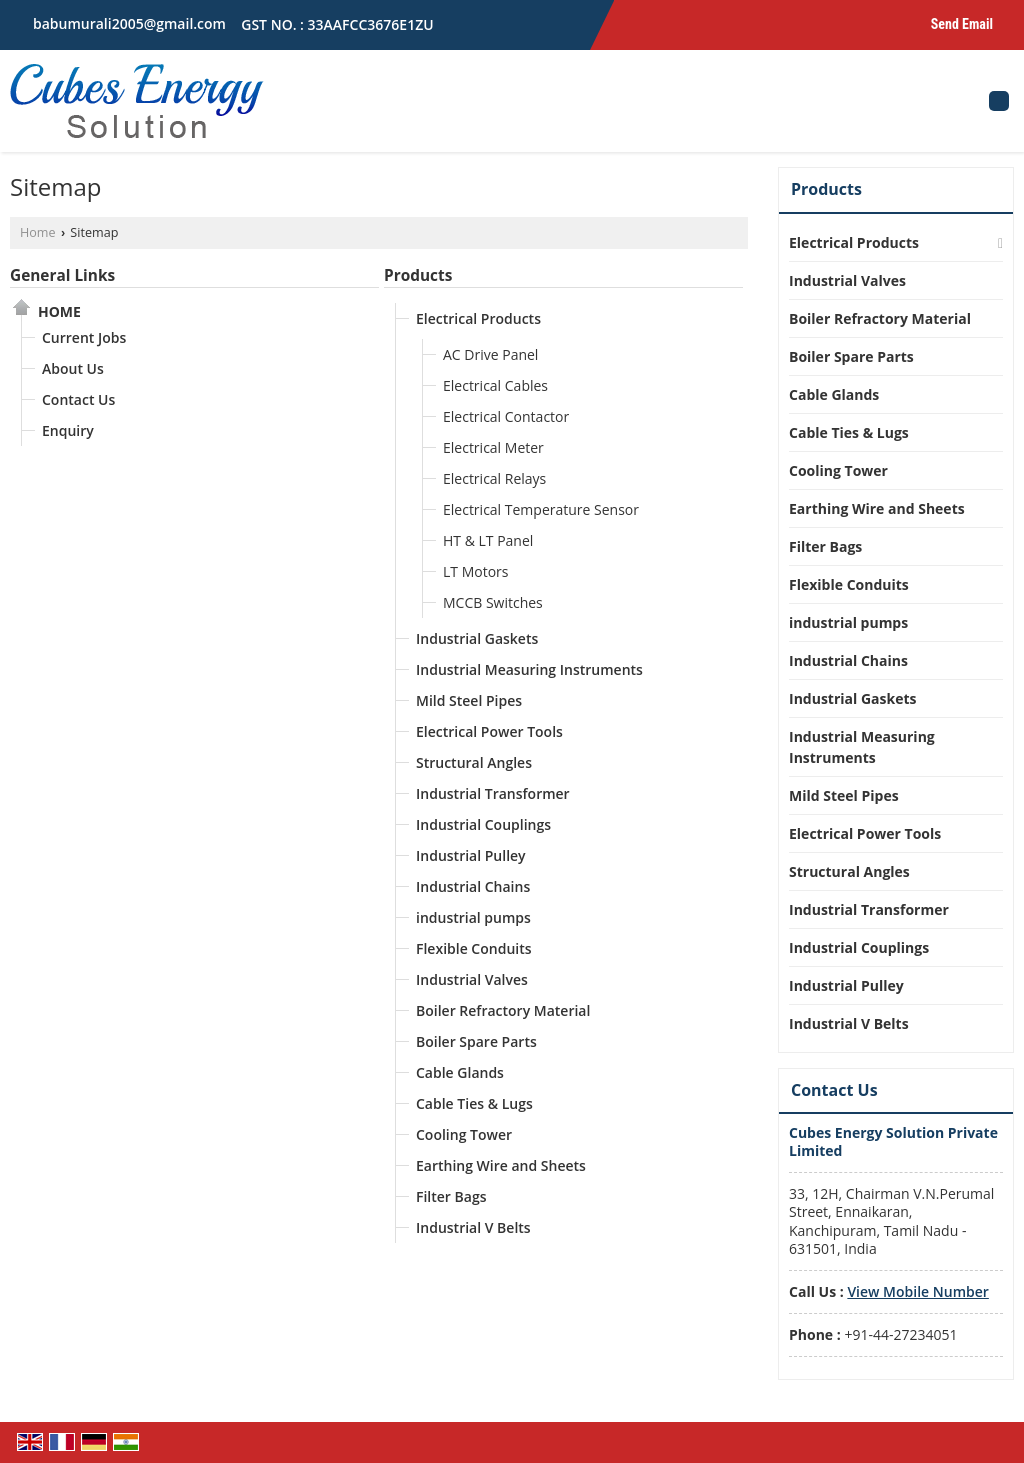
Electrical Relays (494, 478)
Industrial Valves (472, 979)
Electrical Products (478, 318)
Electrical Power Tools (489, 731)
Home (38, 232)
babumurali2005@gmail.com (129, 23)
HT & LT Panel (488, 540)
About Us (73, 368)
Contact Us (78, 399)
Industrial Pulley (471, 855)
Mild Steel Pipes (469, 700)
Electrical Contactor (506, 416)
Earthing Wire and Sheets (501, 1165)
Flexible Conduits (474, 948)
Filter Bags (451, 1196)
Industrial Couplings (483, 824)
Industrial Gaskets (477, 638)
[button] (917, 1291)
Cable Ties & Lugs (474, 1103)
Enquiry (68, 430)
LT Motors (475, 571)
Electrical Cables (495, 385)
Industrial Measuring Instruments (529, 669)
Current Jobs (84, 337)
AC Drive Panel (490, 354)
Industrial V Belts (473, 1227)
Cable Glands (460, 1072)
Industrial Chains (473, 886)
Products (418, 275)
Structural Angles (474, 762)
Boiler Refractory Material (503, 1010)
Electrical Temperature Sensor (541, 509)
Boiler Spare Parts (476, 1041)
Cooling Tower (464, 1134)
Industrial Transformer (493, 793)
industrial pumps (473, 917)
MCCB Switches (493, 602)
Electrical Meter (493, 447)
